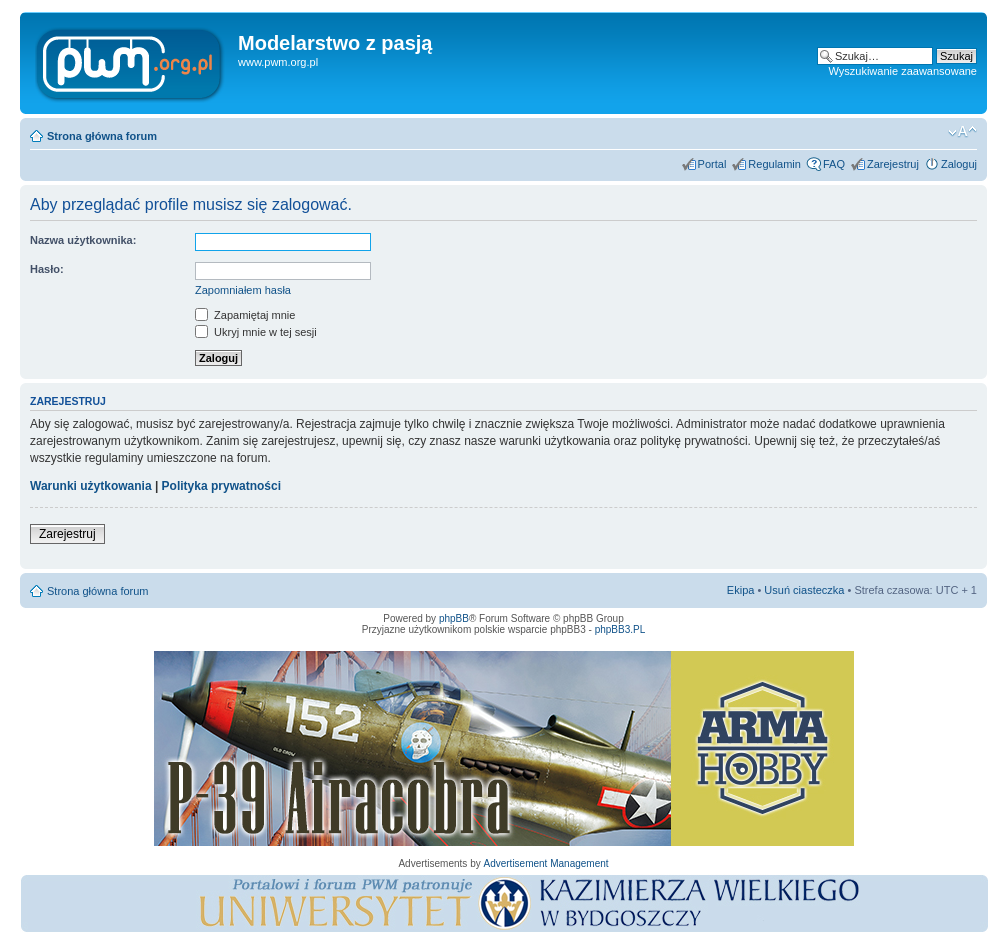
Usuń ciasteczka (804, 590)
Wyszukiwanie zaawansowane (903, 71)
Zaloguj (959, 164)
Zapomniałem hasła (243, 290)
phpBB (454, 618)
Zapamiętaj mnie (245, 315)
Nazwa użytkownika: (83, 240)
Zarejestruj (893, 164)
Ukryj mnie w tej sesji (256, 332)
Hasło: (47, 269)
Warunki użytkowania (91, 486)
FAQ (834, 164)
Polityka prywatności (221, 486)
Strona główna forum (102, 136)
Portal (712, 164)
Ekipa (741, 590)
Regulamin (774, 164)
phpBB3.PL (620, 629)
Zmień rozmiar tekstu (962, 132)
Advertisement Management (545, 863)
